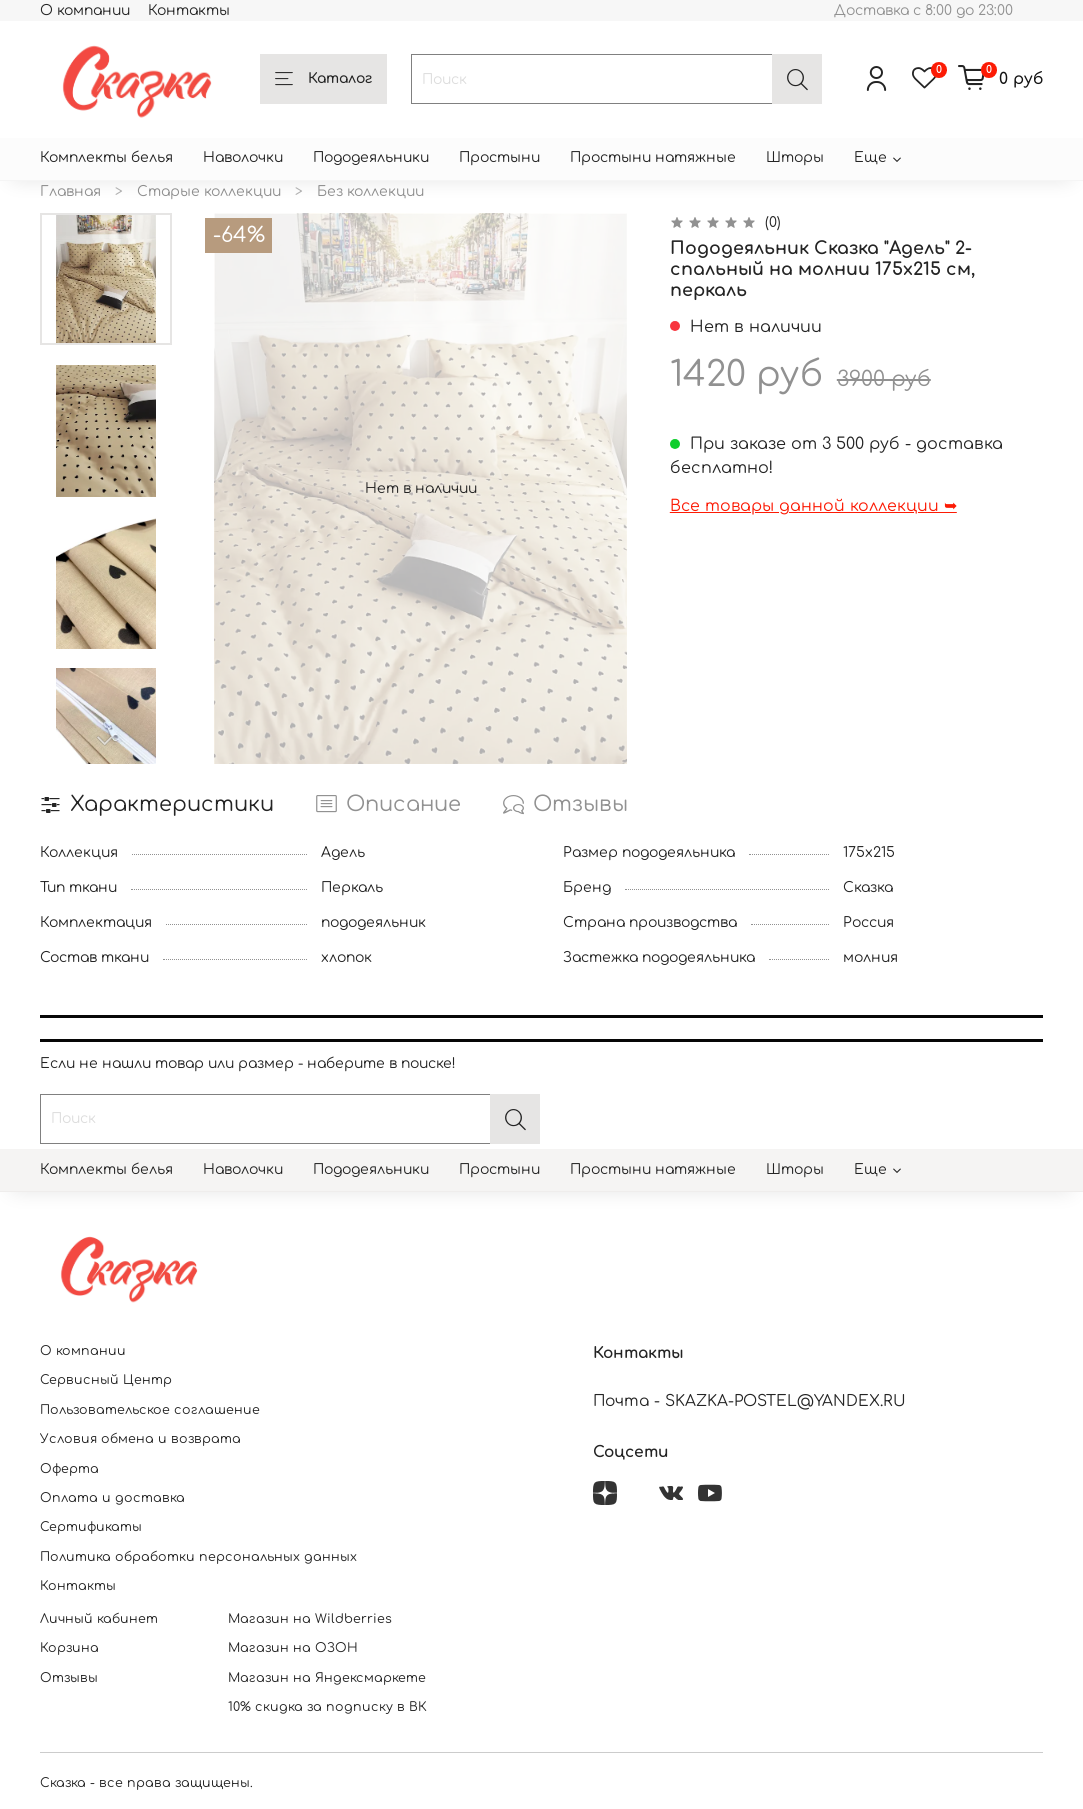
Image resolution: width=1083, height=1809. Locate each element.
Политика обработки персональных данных (198, 1557)
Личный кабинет (99, 1619)
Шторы (795, 157)
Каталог (323, 80)
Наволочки (243, 157)
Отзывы (69, 1678)
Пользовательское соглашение (150, 1410)
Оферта (69, 1469)
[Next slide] (106, 741)
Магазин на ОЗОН (293, 1648)
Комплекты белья (106, 157)
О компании (85, 10)
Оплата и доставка (112, 1498)
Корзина (69, 1648)
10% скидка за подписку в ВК (327, 1707)
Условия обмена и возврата (140, 1439)
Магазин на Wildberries (310, 1619)
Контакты (189, 10)
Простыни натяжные (653, 157)
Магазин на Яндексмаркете (327, 1678)
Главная (70, 191)
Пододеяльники (371, 157)
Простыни (499, 157)
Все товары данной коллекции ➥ (813, 506)
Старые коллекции (209, 191)
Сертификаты (91, 1527)
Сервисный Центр (106, 1380)
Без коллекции (370, 191)
